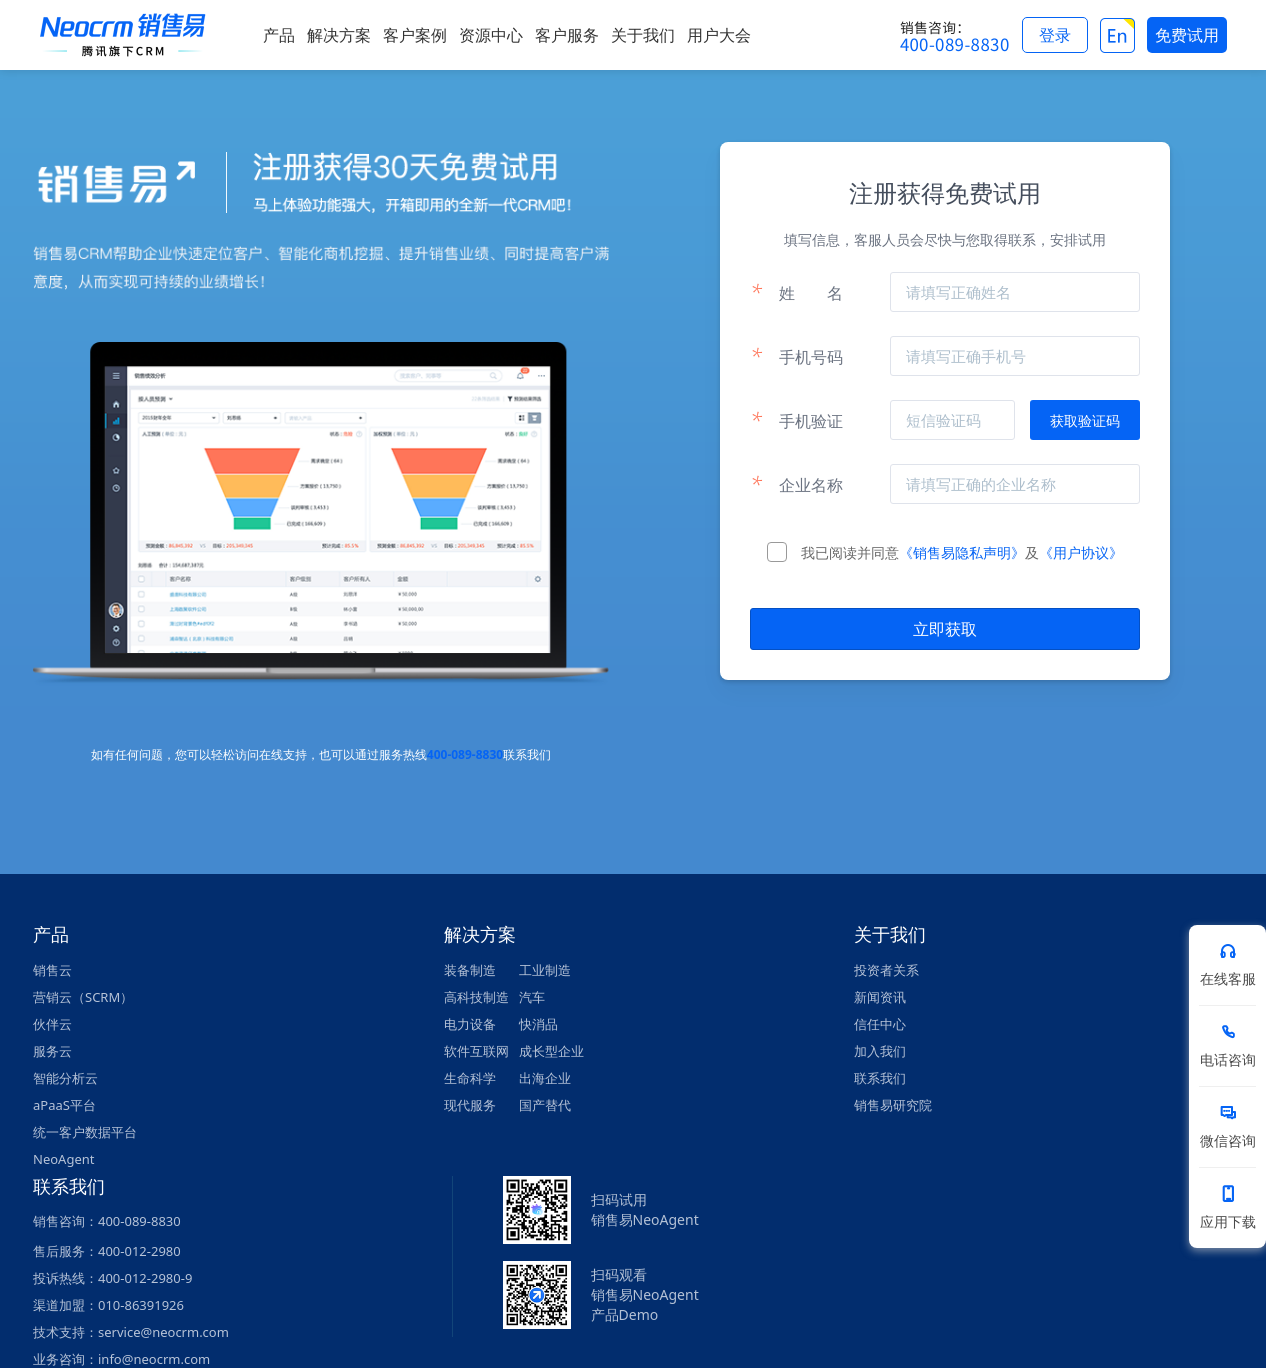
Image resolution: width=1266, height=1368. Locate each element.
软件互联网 (476, 1051)
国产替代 (545, 1105)
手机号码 (796, 356)
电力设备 (470, 1024)
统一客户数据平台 (85, 1132)
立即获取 (945, 629)
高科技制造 (476, 997)
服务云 (52, 1051)
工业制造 (545, 970)
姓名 (796, 292)
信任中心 (880, 1024)
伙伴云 (52, 1024)
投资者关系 (886, 970)
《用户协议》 (1081, 552)
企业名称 (796, 484)
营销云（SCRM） (83, 997)
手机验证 (796, 420)
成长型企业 (551, 1051)
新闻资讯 (880, 997)
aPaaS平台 (64, 1105)
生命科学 (470, 1078)
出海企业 (545, 1078)
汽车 (532, 997)
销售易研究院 (893, 1105)
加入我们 (880, 1051)
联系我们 (880, 1078)
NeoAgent (63, 1159)
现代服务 (470, 1105)
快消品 (538, 1024)
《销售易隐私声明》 (962, 552)
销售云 (52, 970)
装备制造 (470, 970)
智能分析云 (65, 1078)
